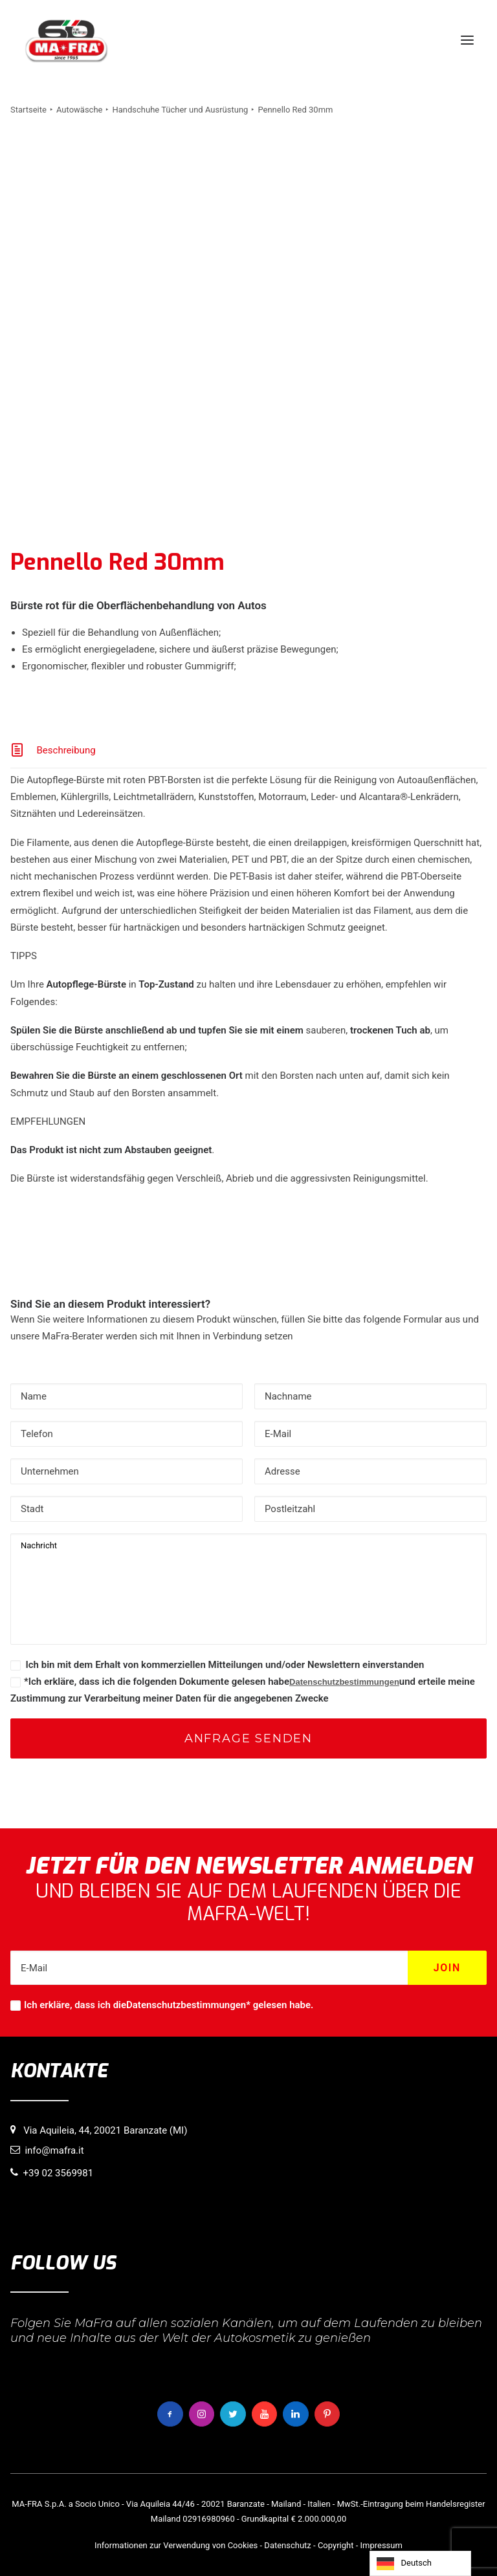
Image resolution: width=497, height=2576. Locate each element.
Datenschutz (287, 2545)
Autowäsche (79, 109)
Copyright (336, 2545)
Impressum (381, 2545)
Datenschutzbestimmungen (344, 1682)
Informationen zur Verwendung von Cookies (176, 2545)
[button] (467, 40)
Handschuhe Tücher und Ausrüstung (180, 109)
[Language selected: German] (420, 2563)
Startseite (28, 109)
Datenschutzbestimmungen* (188, 2005)
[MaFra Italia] (66, 40)
